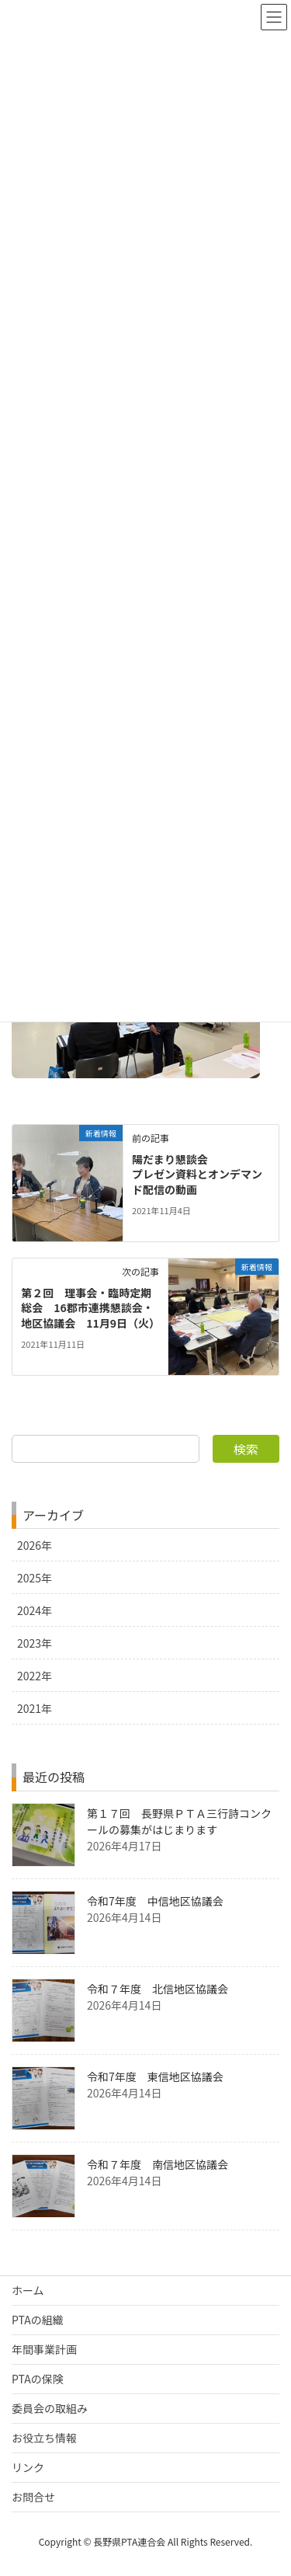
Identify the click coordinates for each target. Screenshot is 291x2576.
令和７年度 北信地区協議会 (157, 1988)
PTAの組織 (38, 2319)
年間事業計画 (44, 2349)
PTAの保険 (38, 2378)
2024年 (34, 1610)
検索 (246, 1448)
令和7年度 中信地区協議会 (155, 1901)
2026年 (34, 1545)
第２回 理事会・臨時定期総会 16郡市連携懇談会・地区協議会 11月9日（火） (90, 1308)
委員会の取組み (50, 2408)
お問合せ (33, 2497)
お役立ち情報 (44, 2437)
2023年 (34, 1643)
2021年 (34, 1708)
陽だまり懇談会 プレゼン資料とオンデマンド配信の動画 (197, 1174)
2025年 (34, 1578)
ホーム (28, 2290)
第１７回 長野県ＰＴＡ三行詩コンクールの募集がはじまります (179, 1821)
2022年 (34, 1675)
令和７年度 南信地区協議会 (157, 2164)
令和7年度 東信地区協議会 (155, 2076)
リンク (28, 2467)
